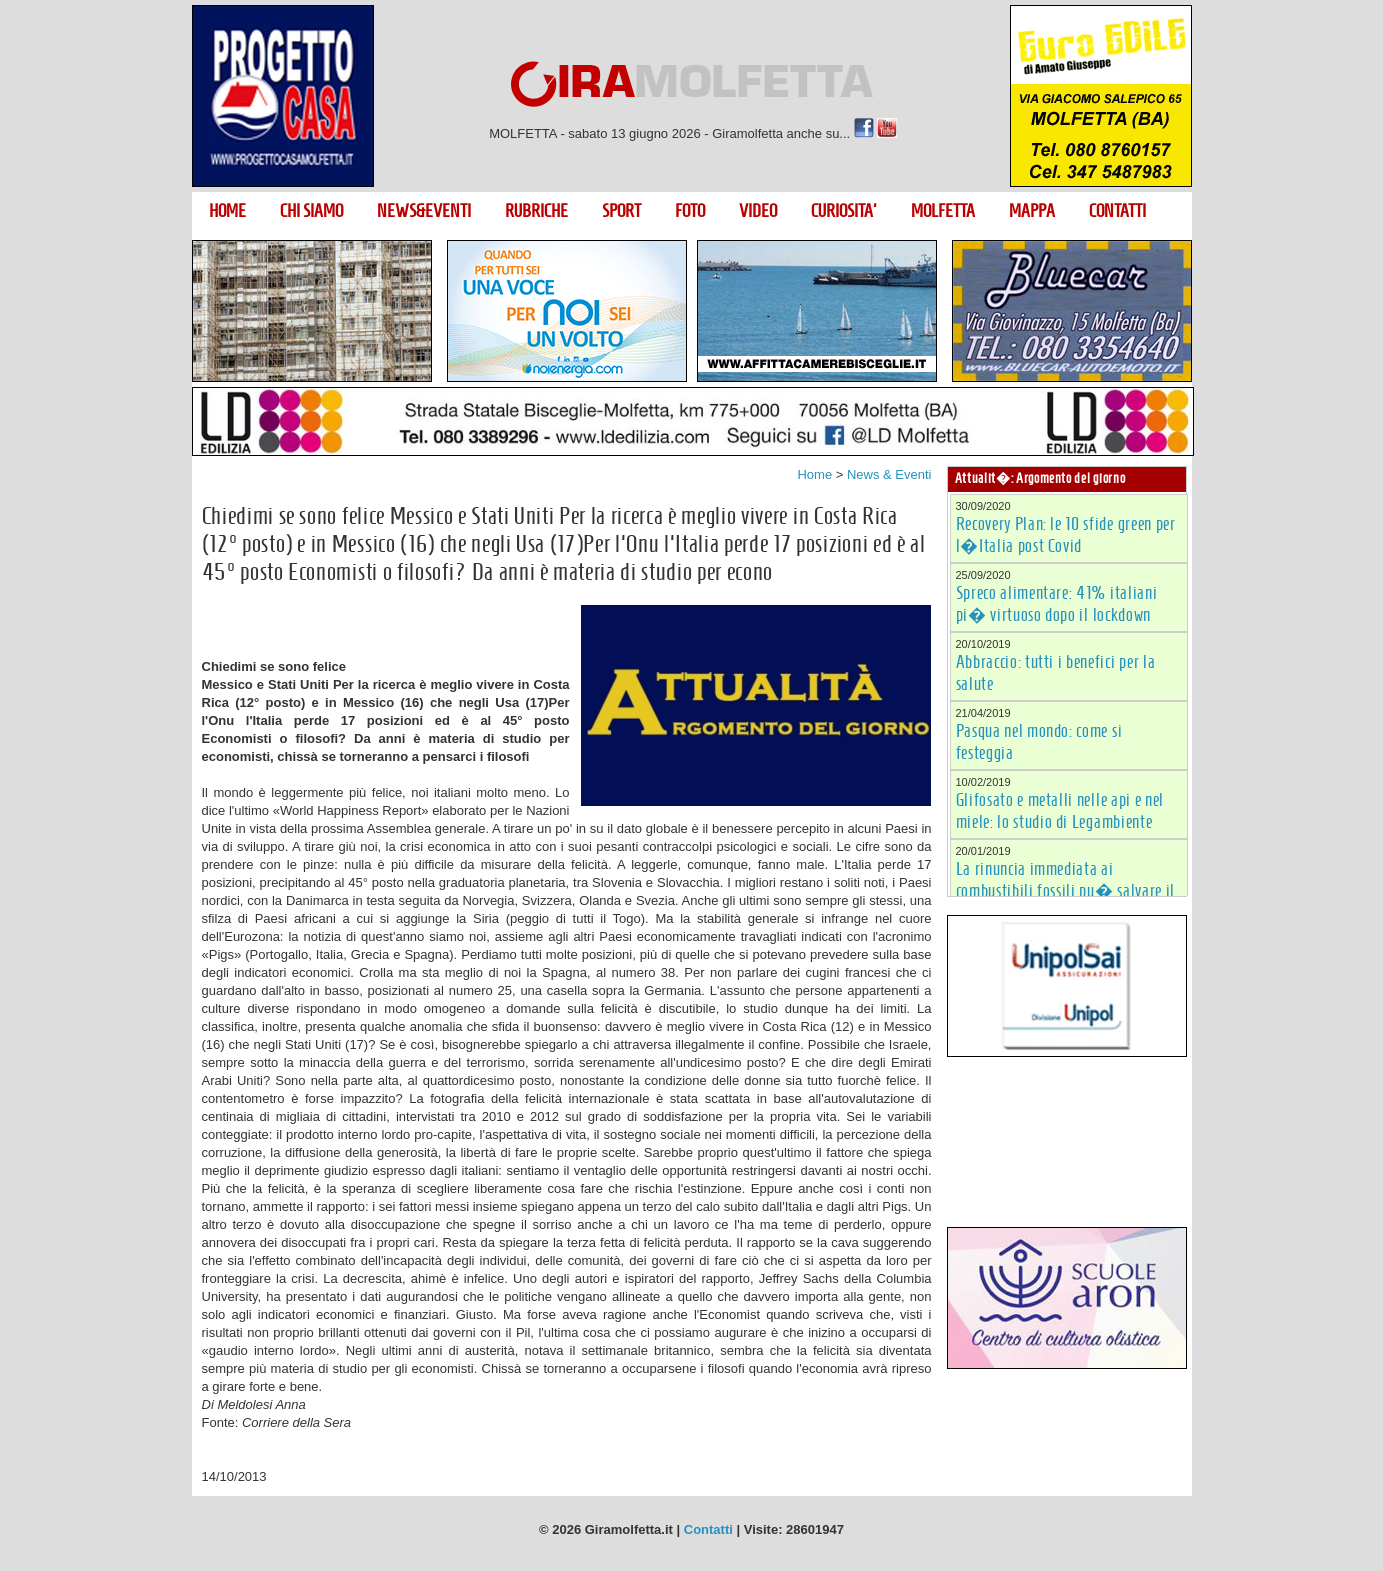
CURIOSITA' (844, 211)
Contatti (708, 1529)
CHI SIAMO (311, 211)
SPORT (621, 211)
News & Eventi (889, 474)
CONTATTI (1117, 211)
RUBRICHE (536, 211)
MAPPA (1032, 211)
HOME (227, 211)
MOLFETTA (943, 211)
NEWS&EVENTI (424, 211)
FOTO (690, 211)
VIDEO (758, 211)
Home (814, 474)
